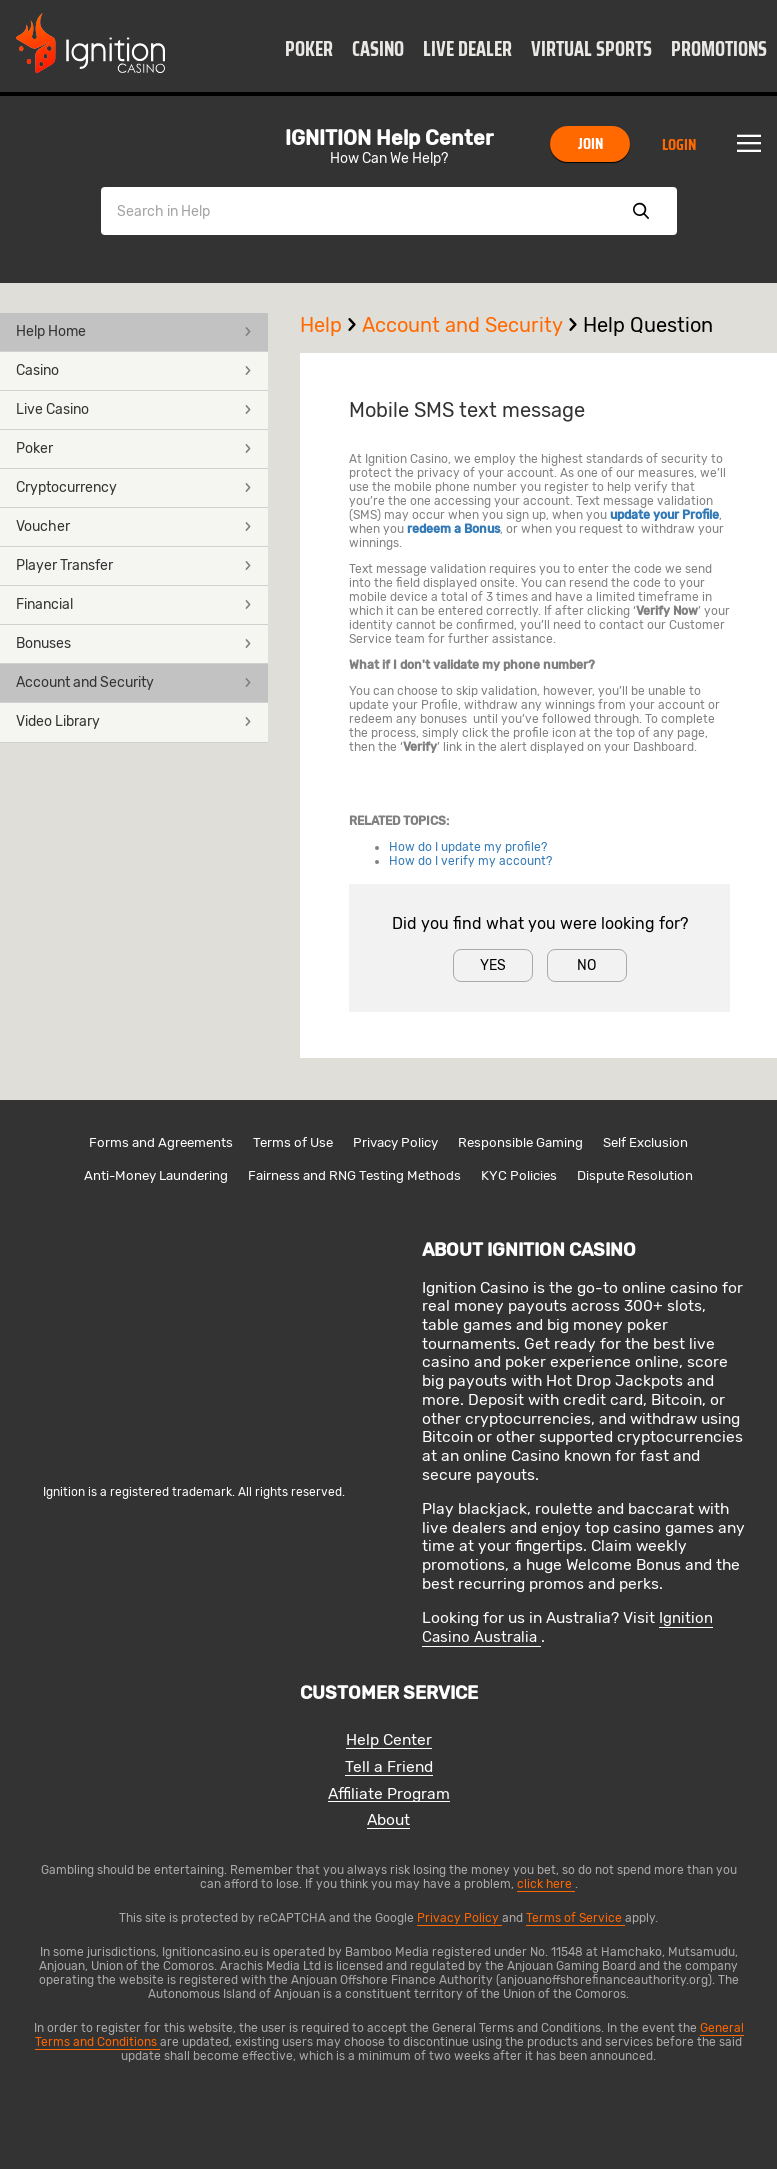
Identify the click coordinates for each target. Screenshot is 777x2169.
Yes (493, 965)
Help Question (648, 325)
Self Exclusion (645, 1142)
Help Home (134, 331)
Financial (134, 604)
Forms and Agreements (161, 1142)
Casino (378, 49)
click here (546, 1884)
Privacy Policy (395, 1142)
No (586, 965)
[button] (309, 48)
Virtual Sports (591, 49)
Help (331, 325)
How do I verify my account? (470, 861)
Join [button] (590, 143)
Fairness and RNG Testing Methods (354, 1175)
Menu (749, 144)
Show (641, 211)
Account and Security (134, 682)
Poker (309, 49)
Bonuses (134, 643)
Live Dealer (467, 49)
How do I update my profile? (468, 847)
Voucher (134, 526)
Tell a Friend (389, 1767)
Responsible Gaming (520, 1142)
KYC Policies (519, 1175)
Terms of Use (293, 1142)
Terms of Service (575, 1918)
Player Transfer (134, 565)
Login (679, 144)
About (388, 1820)
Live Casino (134, 409)
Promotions (719, 49)
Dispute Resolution (635, 1175)
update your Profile (664, 515)
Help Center (389, 1740)
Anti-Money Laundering (156, 1175)
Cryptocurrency (134, 487)
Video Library (134, 721)
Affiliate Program (389, 1794)
